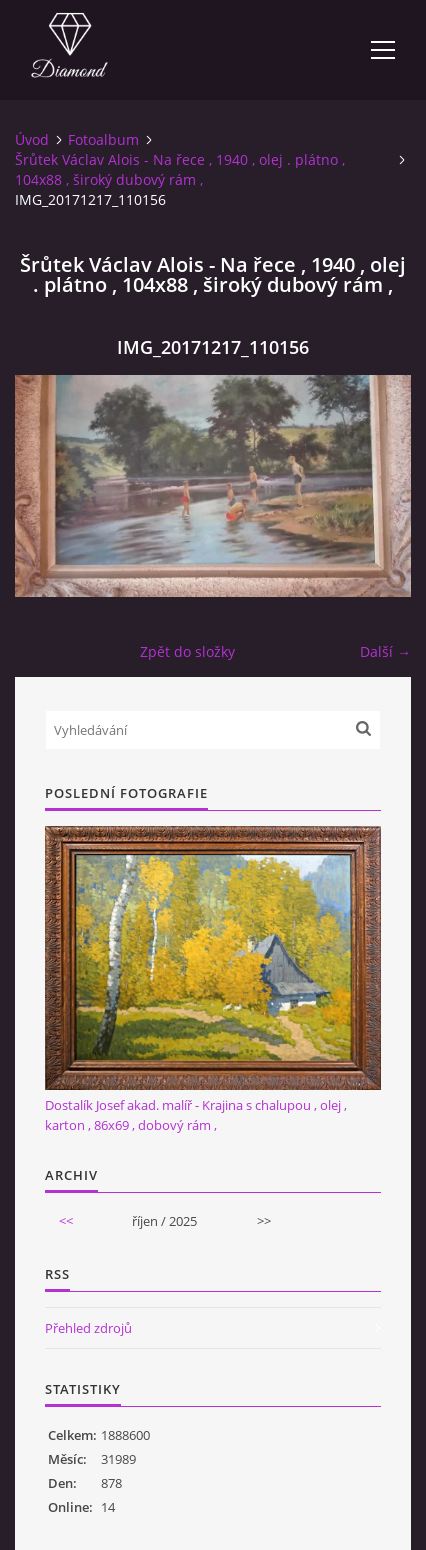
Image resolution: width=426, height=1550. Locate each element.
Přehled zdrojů (88, 1328)
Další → (385, 651)
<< (66, 1221)
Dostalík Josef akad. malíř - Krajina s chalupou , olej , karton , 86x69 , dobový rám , (196, 1115)
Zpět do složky (187, 651)
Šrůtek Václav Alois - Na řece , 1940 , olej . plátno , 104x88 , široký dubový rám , (180, 169)
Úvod (32, 139)
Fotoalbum (103, 139)
